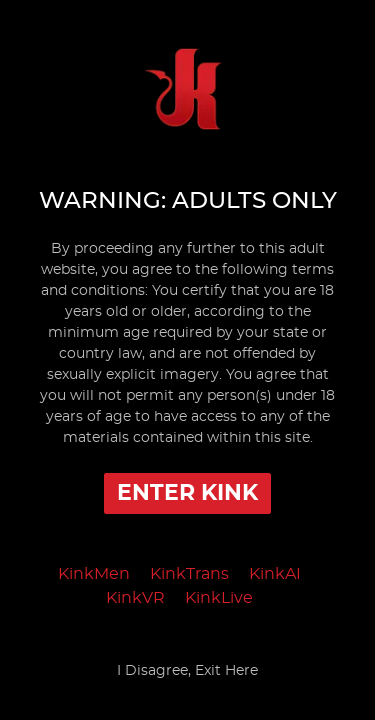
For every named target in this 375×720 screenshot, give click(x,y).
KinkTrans (189, 574)
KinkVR (135, 598)
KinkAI (275, 574)
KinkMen (94, 574)
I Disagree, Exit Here (187, 671)
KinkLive (219, 598)
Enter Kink (187, 493)
